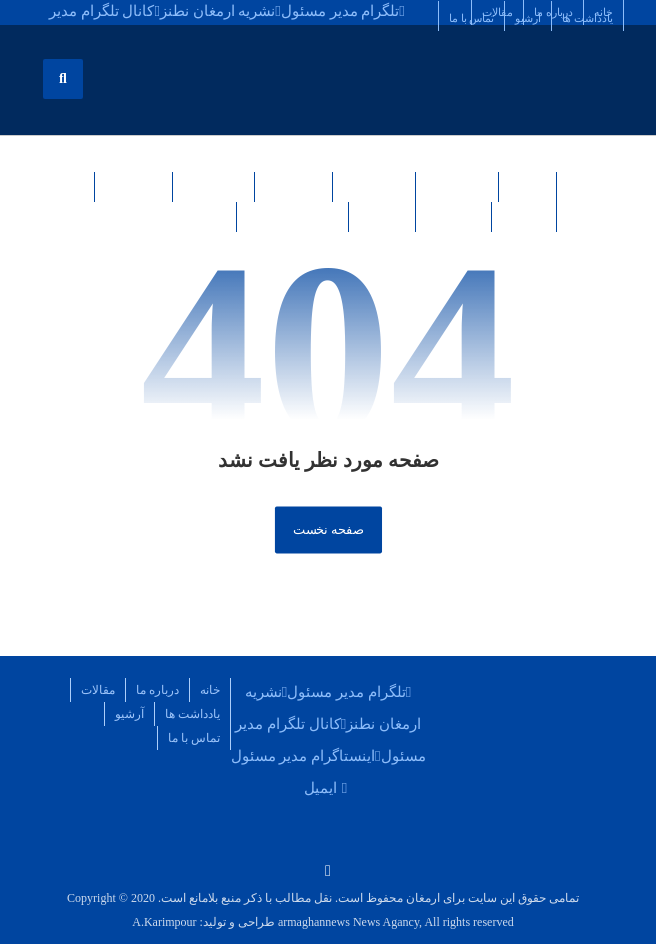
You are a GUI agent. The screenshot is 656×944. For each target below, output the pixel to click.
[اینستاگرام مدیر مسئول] (306, 754)
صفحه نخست (328, 530)
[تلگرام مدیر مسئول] (343, 9)
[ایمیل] (328, 786)
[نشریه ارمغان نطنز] (220, 9)
